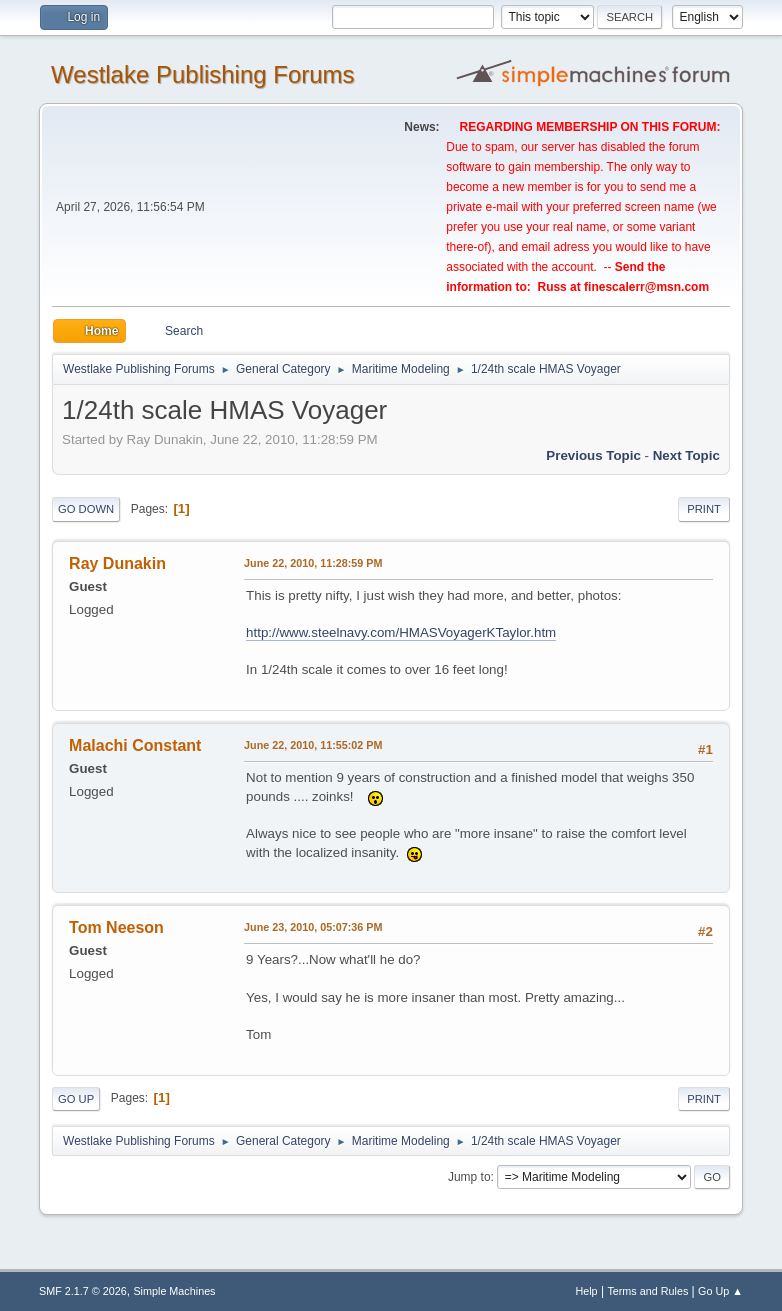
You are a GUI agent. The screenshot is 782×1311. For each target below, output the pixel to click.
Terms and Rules (647, 1291)
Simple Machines (174, 1291)
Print (704, 509)
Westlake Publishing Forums (202, 74)
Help (586, 1291)
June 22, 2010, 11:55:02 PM (313, 745)
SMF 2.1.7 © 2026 (83, 1291)
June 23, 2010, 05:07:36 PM (313, 927)
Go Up (76, 1099)
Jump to (469, 1177)
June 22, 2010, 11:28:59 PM (313, 563)
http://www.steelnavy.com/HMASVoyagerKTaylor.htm (401, 632)
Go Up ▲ (720, 1291)
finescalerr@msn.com (646, 287)
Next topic (686, 455)
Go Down (86, 509)
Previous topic (593, 455)
